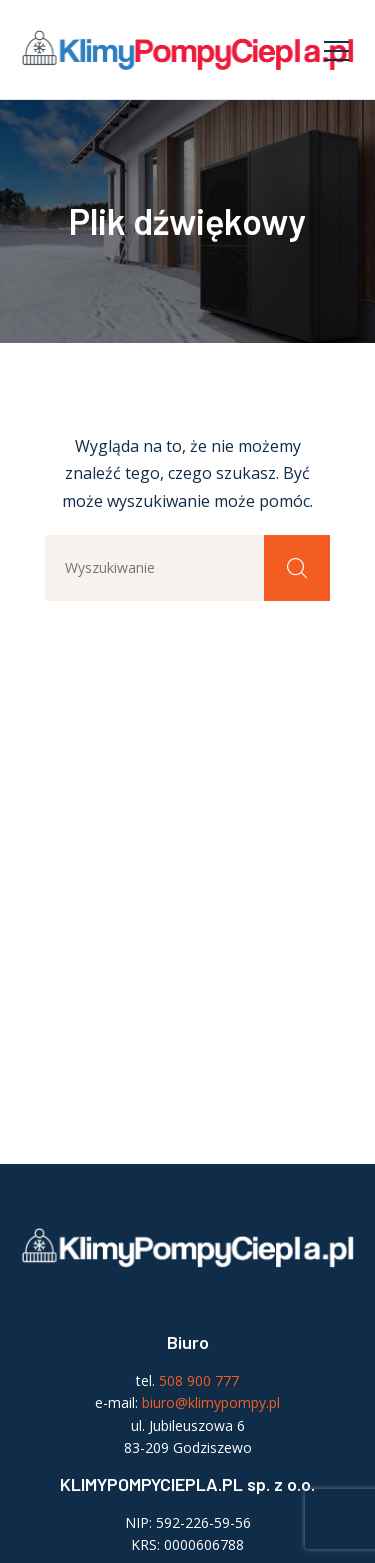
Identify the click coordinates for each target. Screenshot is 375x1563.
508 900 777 (199, 1380)
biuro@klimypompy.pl (211, 1402)
